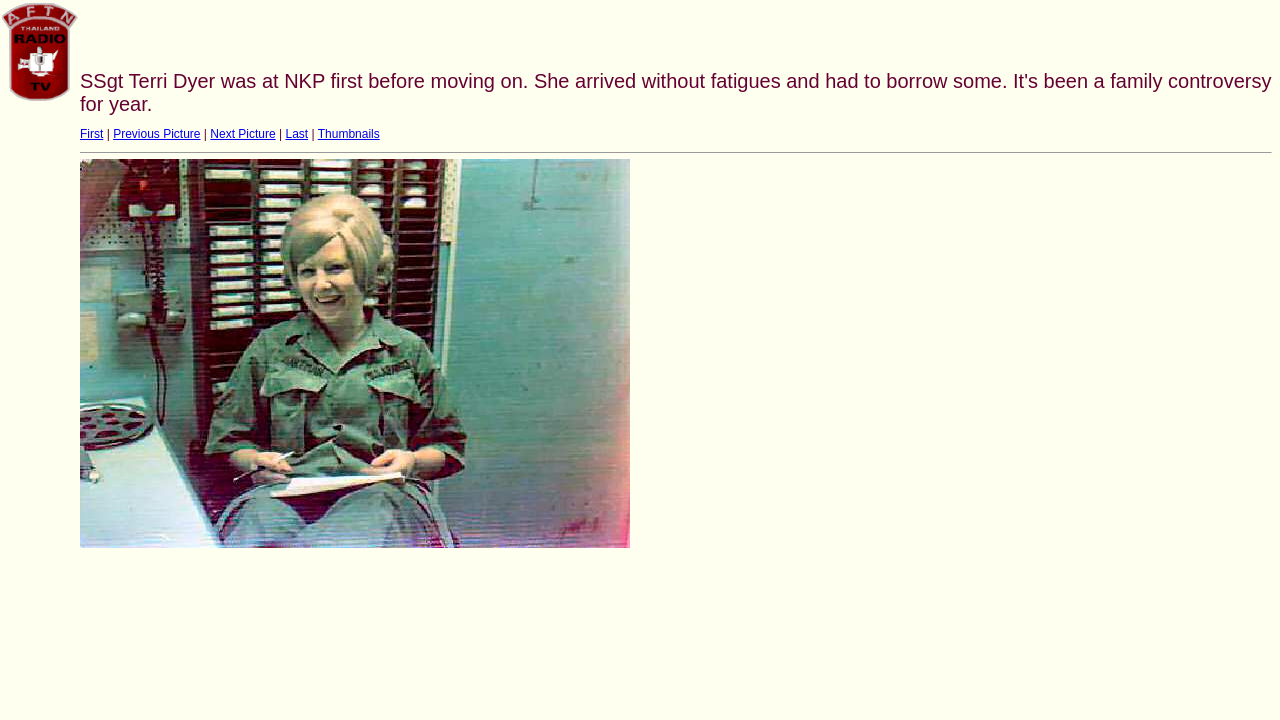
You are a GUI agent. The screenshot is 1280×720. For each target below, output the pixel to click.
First (91, 134)
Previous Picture (156, 134)
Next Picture (242, 134)
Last (296, 134)
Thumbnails (349, 134)
